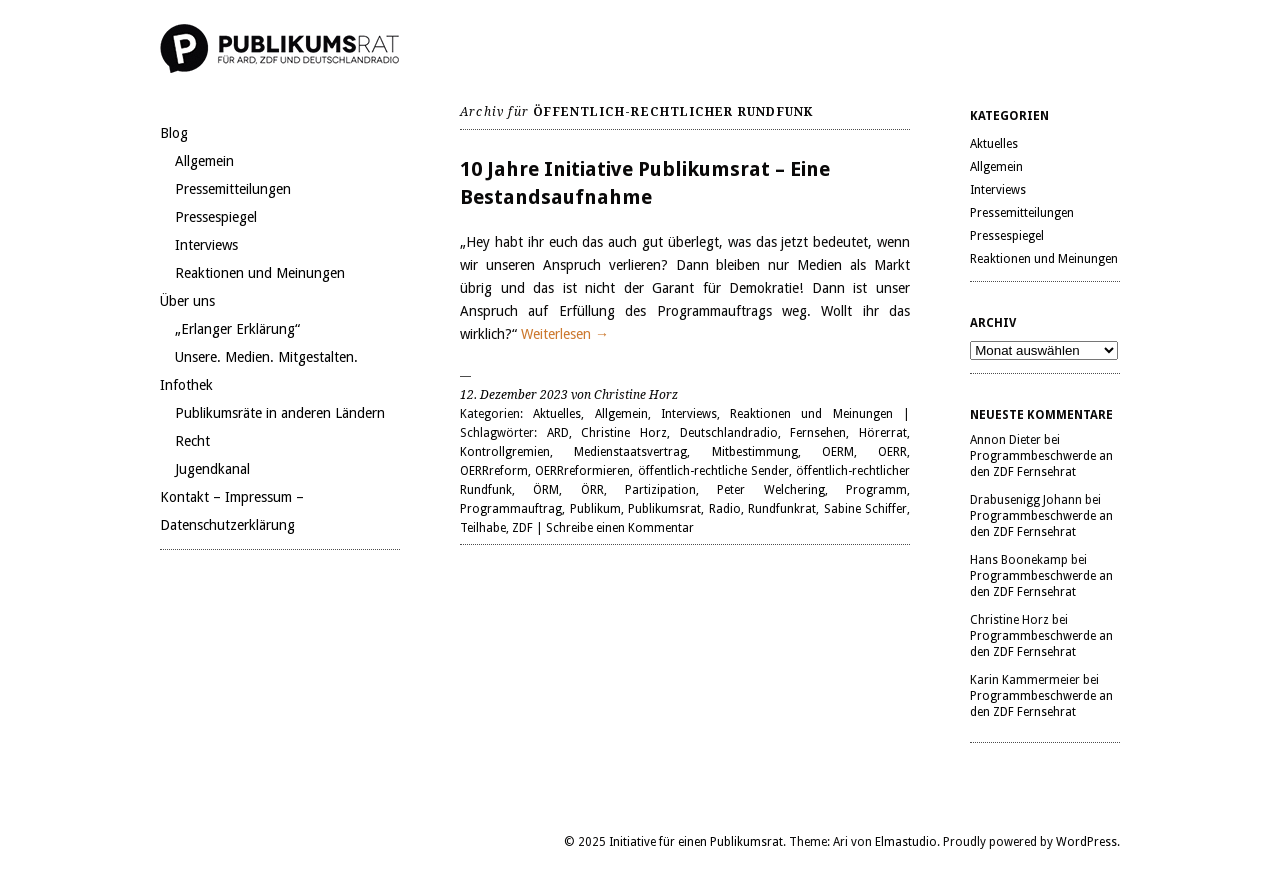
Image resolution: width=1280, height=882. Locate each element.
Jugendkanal (212, 469)
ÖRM (546, 490)
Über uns (187, 301)
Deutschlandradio (729, 433)
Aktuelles (557, 414)
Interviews (206, 245)
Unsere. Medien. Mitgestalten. (266, 357)
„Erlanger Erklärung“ (237, 329)
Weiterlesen (565, 334)
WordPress (1086, 842)
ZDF (522, 528)
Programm (876, 490)
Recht (192, 441)
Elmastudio (906, 842)
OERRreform (494, 471)
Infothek (186, 385)
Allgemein (204, 161)
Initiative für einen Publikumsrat (696, 842)
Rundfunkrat (782, 509)
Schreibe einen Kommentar (620, 528)
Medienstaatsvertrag (630, 452)
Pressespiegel (216, 217)
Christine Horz (624, 433)
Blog (174, 133)
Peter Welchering (770, 490)
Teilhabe (483, 528)
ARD (558, 433)
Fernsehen (818, 433)
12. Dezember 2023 (514, 395)
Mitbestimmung (755, 452)
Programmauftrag (511, 509)
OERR (892, 452)
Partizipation (660, 490)
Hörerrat (883, 433)
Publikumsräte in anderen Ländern (280, 413)
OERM (838, 452)
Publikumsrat (664, 509)
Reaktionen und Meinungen (260, 273)
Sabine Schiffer (866, 509)
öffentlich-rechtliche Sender (713, 471)
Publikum (595, 509)
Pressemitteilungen (233, 189)
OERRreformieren (582, 471)
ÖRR (592, 490)
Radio (725, 509)
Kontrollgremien (505, 452)
